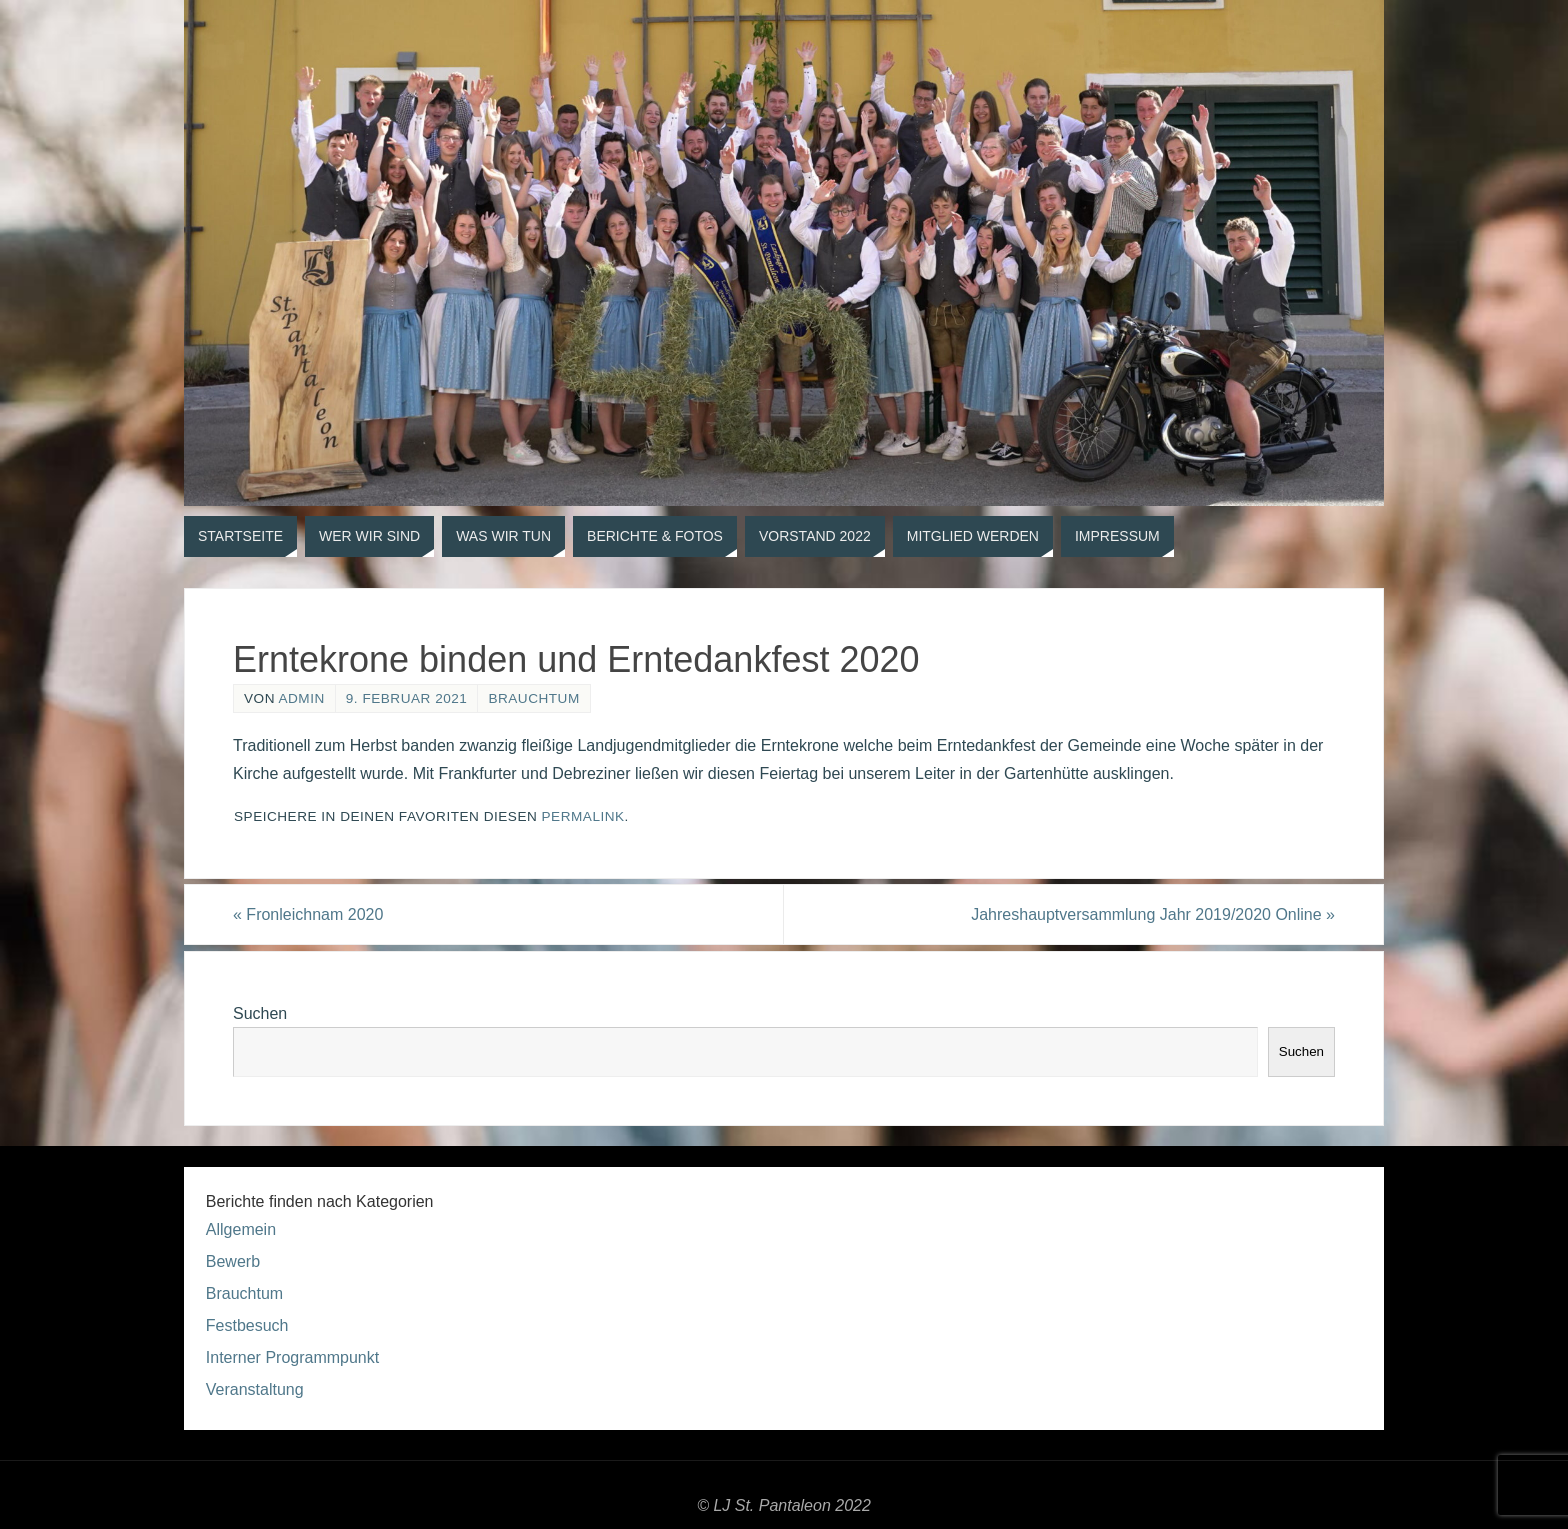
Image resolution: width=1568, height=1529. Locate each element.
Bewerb (233, 1261)
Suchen (260, 1013)
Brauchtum (533, 698)
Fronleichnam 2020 (308, 914)
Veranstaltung (255, 1389)
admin (301, 698)
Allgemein (241, 1229)
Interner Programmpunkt (292, 1357)
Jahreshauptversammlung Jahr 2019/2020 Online (1153, 914)
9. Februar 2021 (407, 698)
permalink (583, 816)
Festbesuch (247, 1325)
